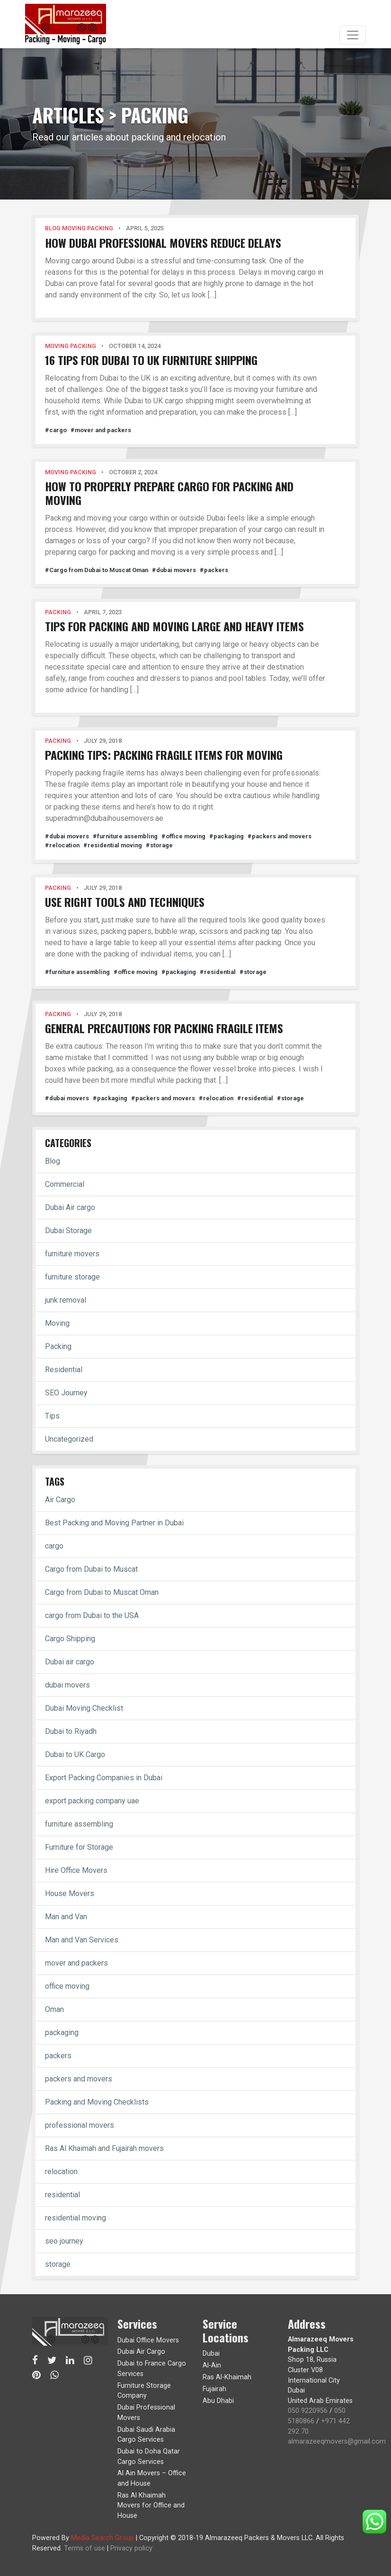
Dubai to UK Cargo (75, 1754)
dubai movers (67, 1684)
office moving (67, 1986)
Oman (54, 2009)
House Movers (69, 1893)
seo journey (64, 2241)
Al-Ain (212, 2365)
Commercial (64, 1184)
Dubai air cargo (69, 1661)
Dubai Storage (68, 1230)
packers (58, 2055)
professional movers (79, 2125)
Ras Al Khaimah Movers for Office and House (151, 2505)
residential (62, 2194)
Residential (63, 1369)
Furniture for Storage (79, 1847)
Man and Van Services (81, 1939)
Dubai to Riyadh (71, 1731)
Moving (57, 1323)
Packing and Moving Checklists (97, 2101)
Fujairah (214, 2389)
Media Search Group (102, 2538)
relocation (61, 2171)
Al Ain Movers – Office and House (151, 2478)
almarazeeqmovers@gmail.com (337, 2441)
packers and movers (78, 2078)
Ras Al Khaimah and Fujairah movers (104, 2148)
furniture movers (72, 1253)
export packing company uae (92, 1800)
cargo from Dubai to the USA (92, 1615)
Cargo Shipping (70, 1638)
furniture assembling (79, 1823)
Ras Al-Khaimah (227, 2377)
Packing (58, 1346)
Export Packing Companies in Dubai (103, 1777)
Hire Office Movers (76, 1870)
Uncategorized (69, 1439)
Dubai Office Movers (148, 2340)
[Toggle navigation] (352, 35)
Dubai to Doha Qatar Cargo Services (148, 2456)
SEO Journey (66, 1392)
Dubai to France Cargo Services (151, 2368)
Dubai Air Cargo (141, 2352)
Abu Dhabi (218, 2401)
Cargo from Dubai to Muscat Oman (102, 1592)
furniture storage (72, 1276)
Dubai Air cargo (70, 1207)
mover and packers (76, 1962)
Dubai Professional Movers (146, 2412)
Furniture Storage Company (144, 2391)
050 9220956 (308, 2411)
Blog (52, 1161)
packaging (62, 2032)
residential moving (75, 2217)
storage (58, 2264)
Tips (52, 1415)
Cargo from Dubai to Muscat (91, 1569)
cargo (54, 1545)
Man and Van (66, 1916)
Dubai (211, 2354)
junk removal (65, 1300)
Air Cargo (60, 1499)
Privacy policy (131, 2548)
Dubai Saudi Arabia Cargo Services (146, 2435)
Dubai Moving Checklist (84, 1708)
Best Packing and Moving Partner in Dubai (114, 1522)
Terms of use (84, 2548)
